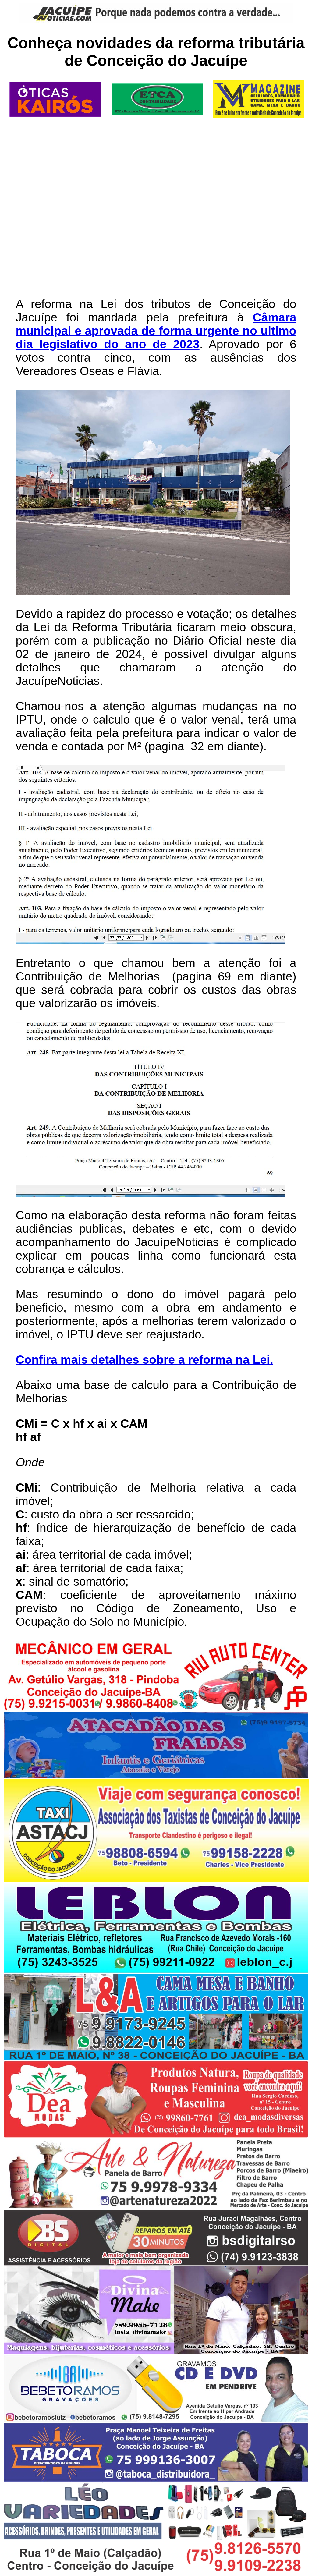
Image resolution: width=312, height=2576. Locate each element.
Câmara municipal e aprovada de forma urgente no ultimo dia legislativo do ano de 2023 (156, 331)
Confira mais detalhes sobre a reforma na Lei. (144, 1359)
